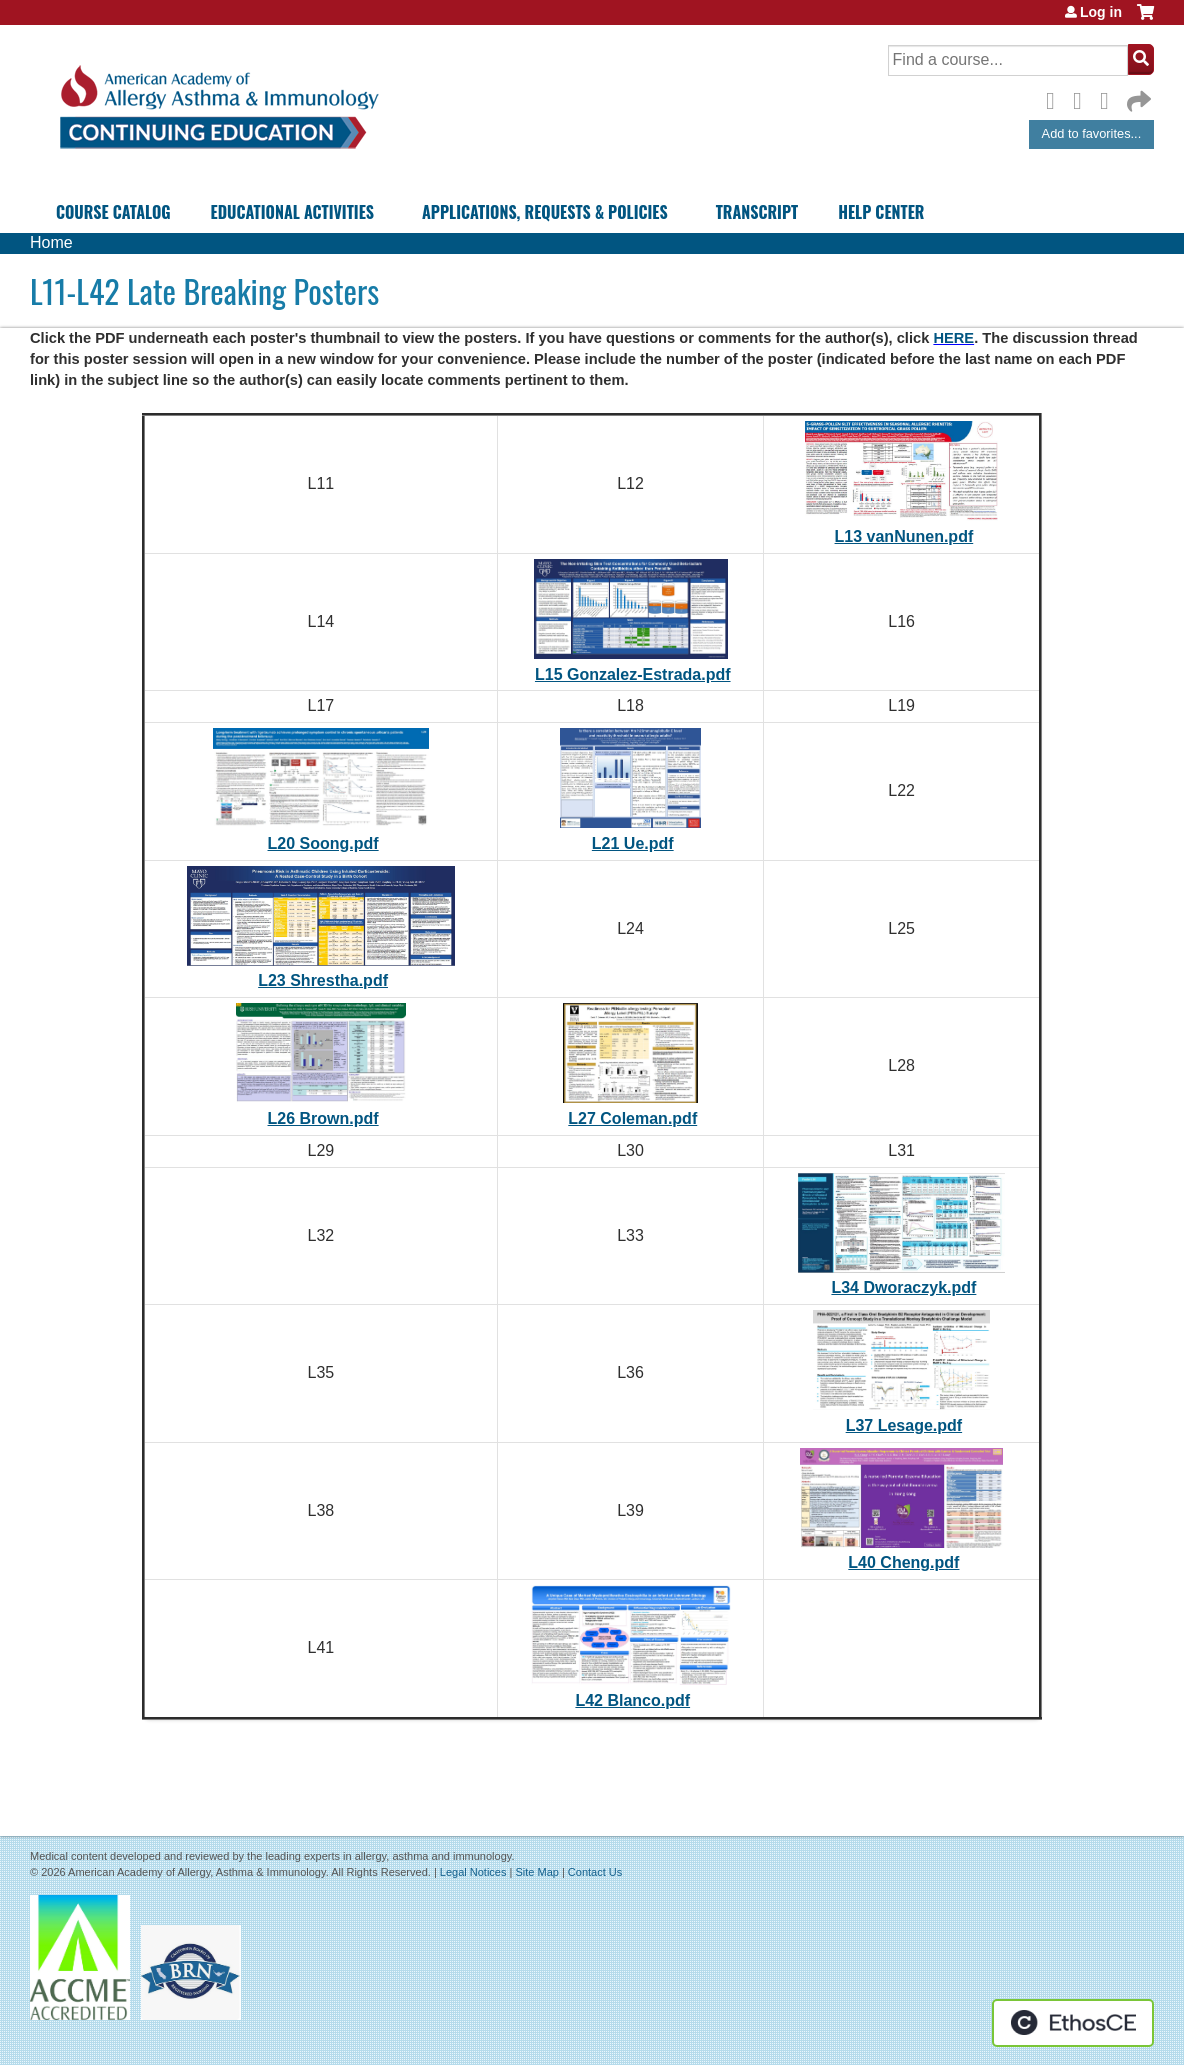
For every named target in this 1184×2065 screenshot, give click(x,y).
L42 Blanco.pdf (632, 1700)
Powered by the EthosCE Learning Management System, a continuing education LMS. (1073, 2023)
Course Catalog (113, 212)
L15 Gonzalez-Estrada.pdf (633, 674)
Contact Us (595, 1872)
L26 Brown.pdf (323, 1118)
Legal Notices (473, 1872)
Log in (1101, 12)
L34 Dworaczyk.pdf (903, 1287)
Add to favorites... (1092, 133)
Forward (1137, 96)
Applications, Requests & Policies (545, 212)
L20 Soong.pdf (323, 843)
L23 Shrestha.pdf (323, 980)
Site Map (536, 1872)
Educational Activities (292, 212)
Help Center (881, 212)
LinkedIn (1110, 98)
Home (51, 242)
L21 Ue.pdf (633, 843)
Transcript (757, 212)
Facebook (1056, 98)
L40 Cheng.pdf (903, 1562)
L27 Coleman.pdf (632, 1118)
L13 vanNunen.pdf (904, 536)
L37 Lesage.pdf (904, 1425)
